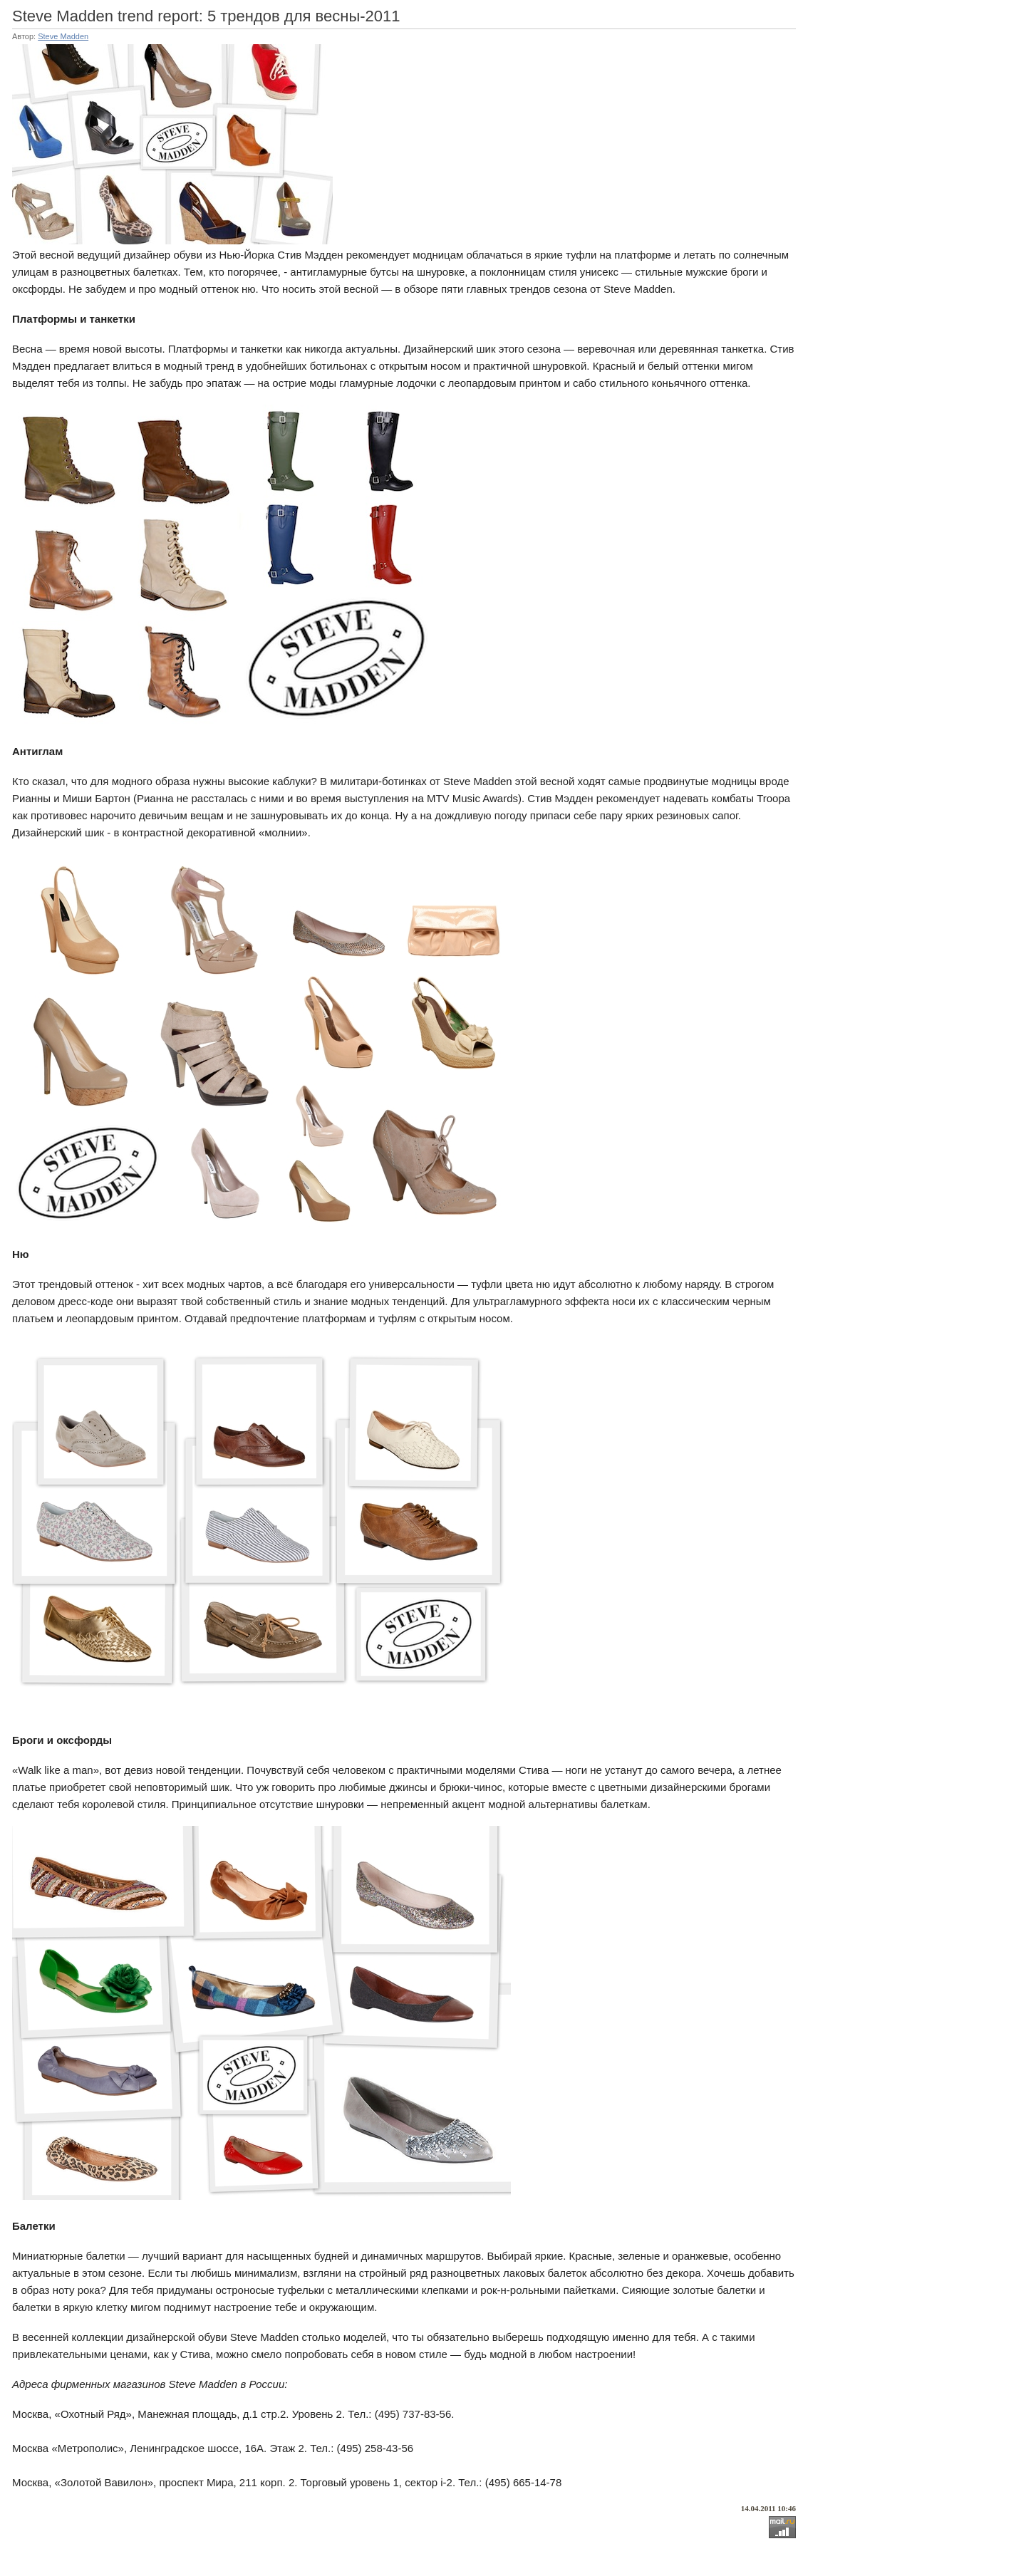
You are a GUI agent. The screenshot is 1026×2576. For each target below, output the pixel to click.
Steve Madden (63, 36)
